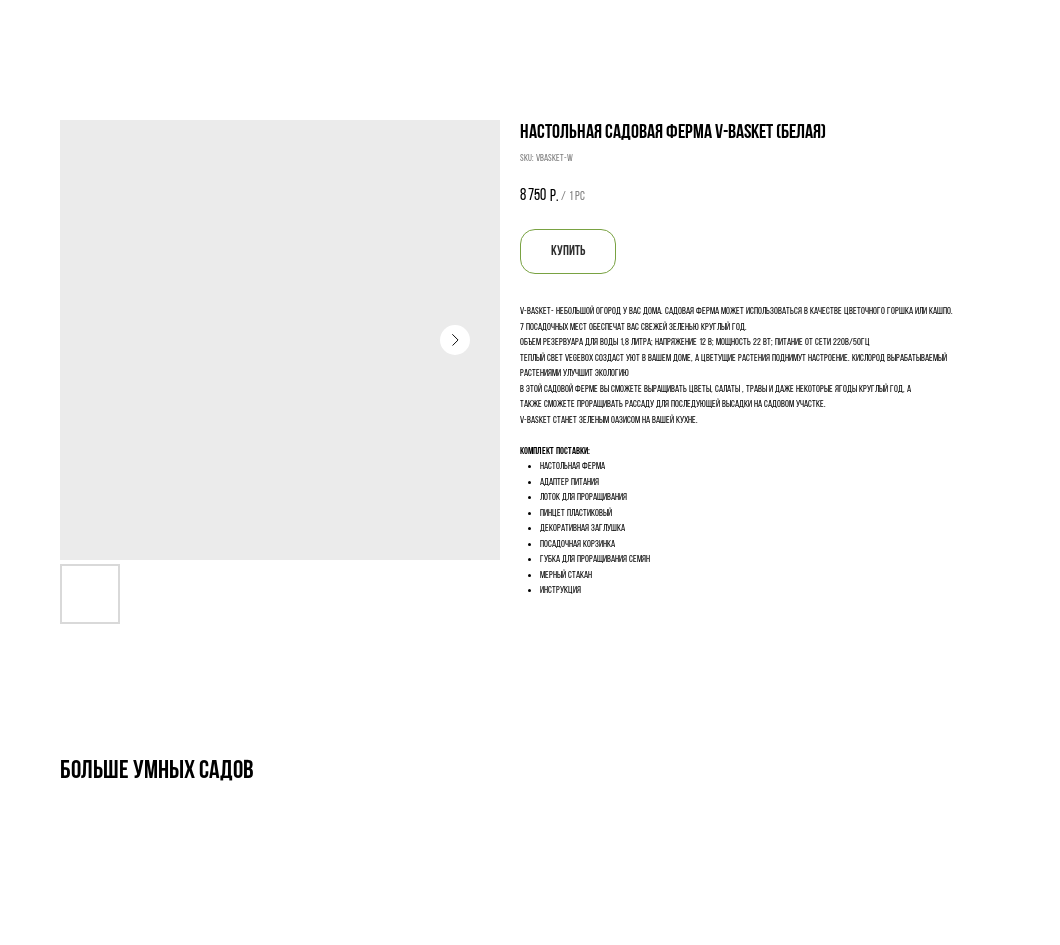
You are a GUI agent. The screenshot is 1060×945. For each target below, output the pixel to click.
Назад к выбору (60, 27)
